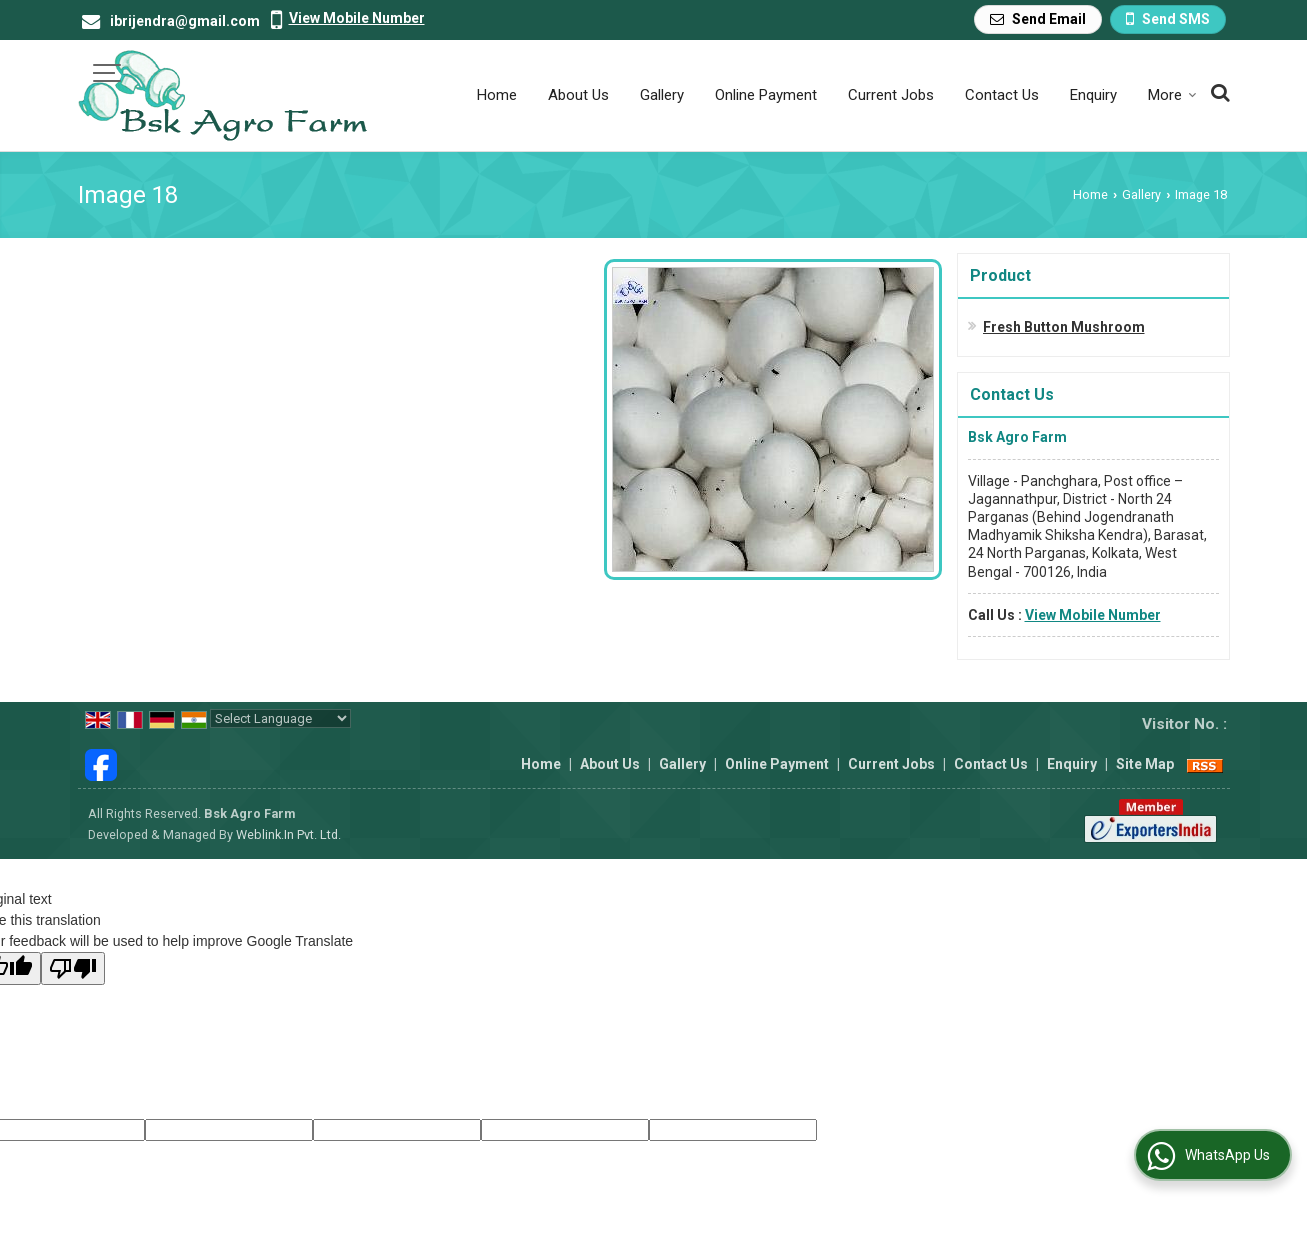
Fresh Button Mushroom (1064, 327)
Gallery (662, 95)
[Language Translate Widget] (280, 718)
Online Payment (766, 95)
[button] (357, 18)
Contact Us (1002, 95)
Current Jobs (891, 95)
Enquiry (1093, 95)
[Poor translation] (73, 968)
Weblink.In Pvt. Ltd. (288, 834)
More (1172, 95)
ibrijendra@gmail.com (185, 21)
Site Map (1145, 764)
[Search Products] (1217, 92)
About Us (578, 95)
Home (497, 95)
